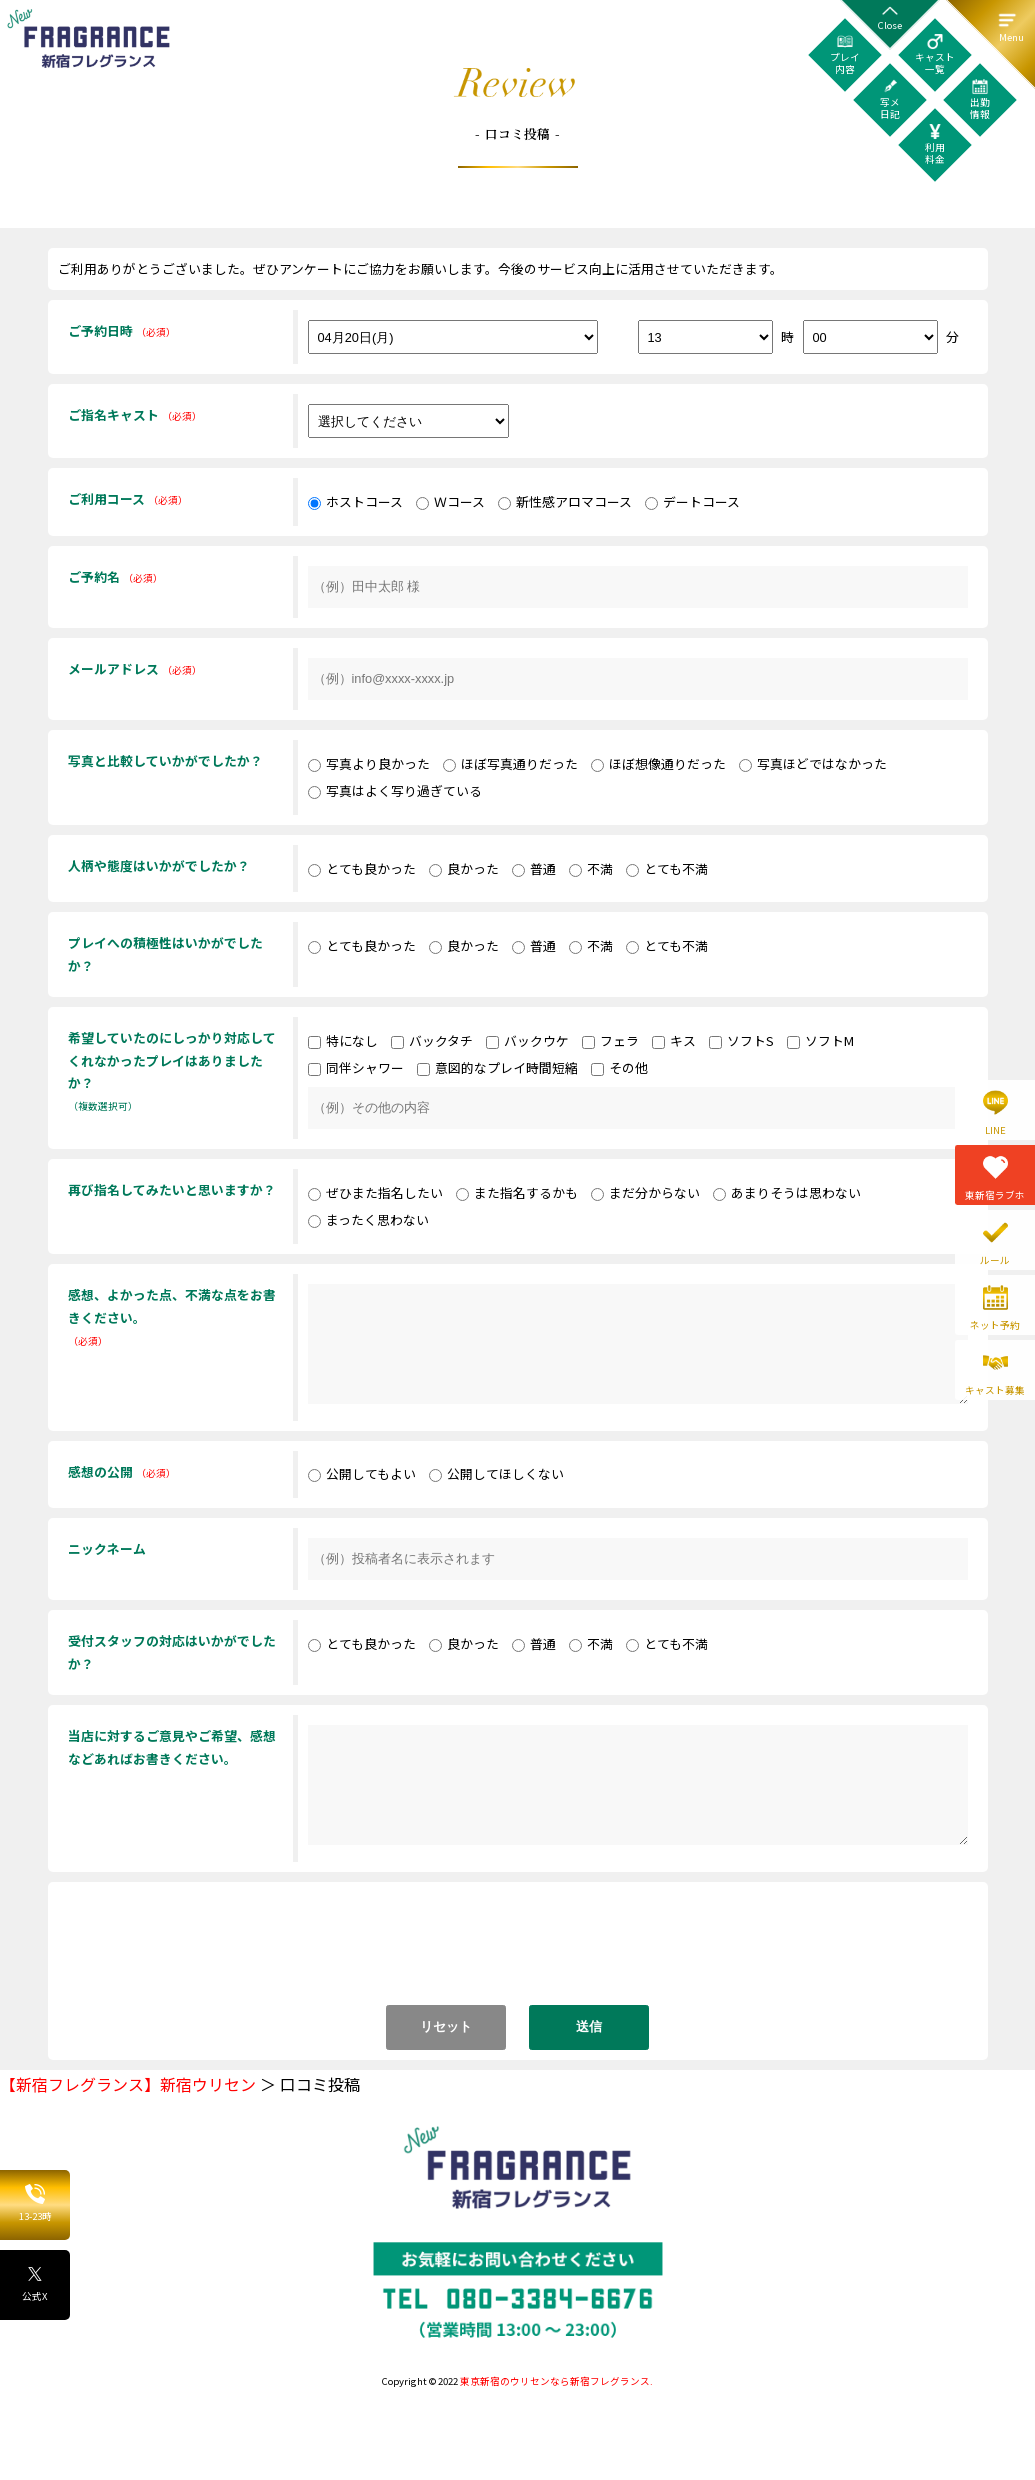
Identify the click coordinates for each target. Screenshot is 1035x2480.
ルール (995, 1260)
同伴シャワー (356, 1067)
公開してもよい (362, 1473)
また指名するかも (517, 1192)
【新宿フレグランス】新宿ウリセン (128, 2084)
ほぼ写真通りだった (510, 763)
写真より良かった (369, 763)
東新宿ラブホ (995, 1195)
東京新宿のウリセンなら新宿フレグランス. (556, 2381)
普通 (534, 868)
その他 (619, 1067)
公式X (35, 2284)
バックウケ (527, 1040)
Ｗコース (450, 501)
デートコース (692, 501)
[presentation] (520, 1953)
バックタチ (432, 1040)
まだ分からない (645, 1192)
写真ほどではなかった (813, 763)
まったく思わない (368, 1219)
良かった (464, 868)
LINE (995, 1130)
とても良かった (362, 868)
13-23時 (35, 2204)
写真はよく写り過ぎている (395, 790)
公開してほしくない (496, 1473)
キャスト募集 (995, 1390)
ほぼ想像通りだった (658, 763)
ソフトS (741, 1040)
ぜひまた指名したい (375, 1192)
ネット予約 (995, 1325)
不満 (591, 868)
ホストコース (355, 501)
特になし (343, 1040)
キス (674, 1040)
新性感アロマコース (565, 501)
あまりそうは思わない (787, 1192)
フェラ (610, 1040)
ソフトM (820, 1040)
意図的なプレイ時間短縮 (497, 1067)
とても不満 (667, 868)
